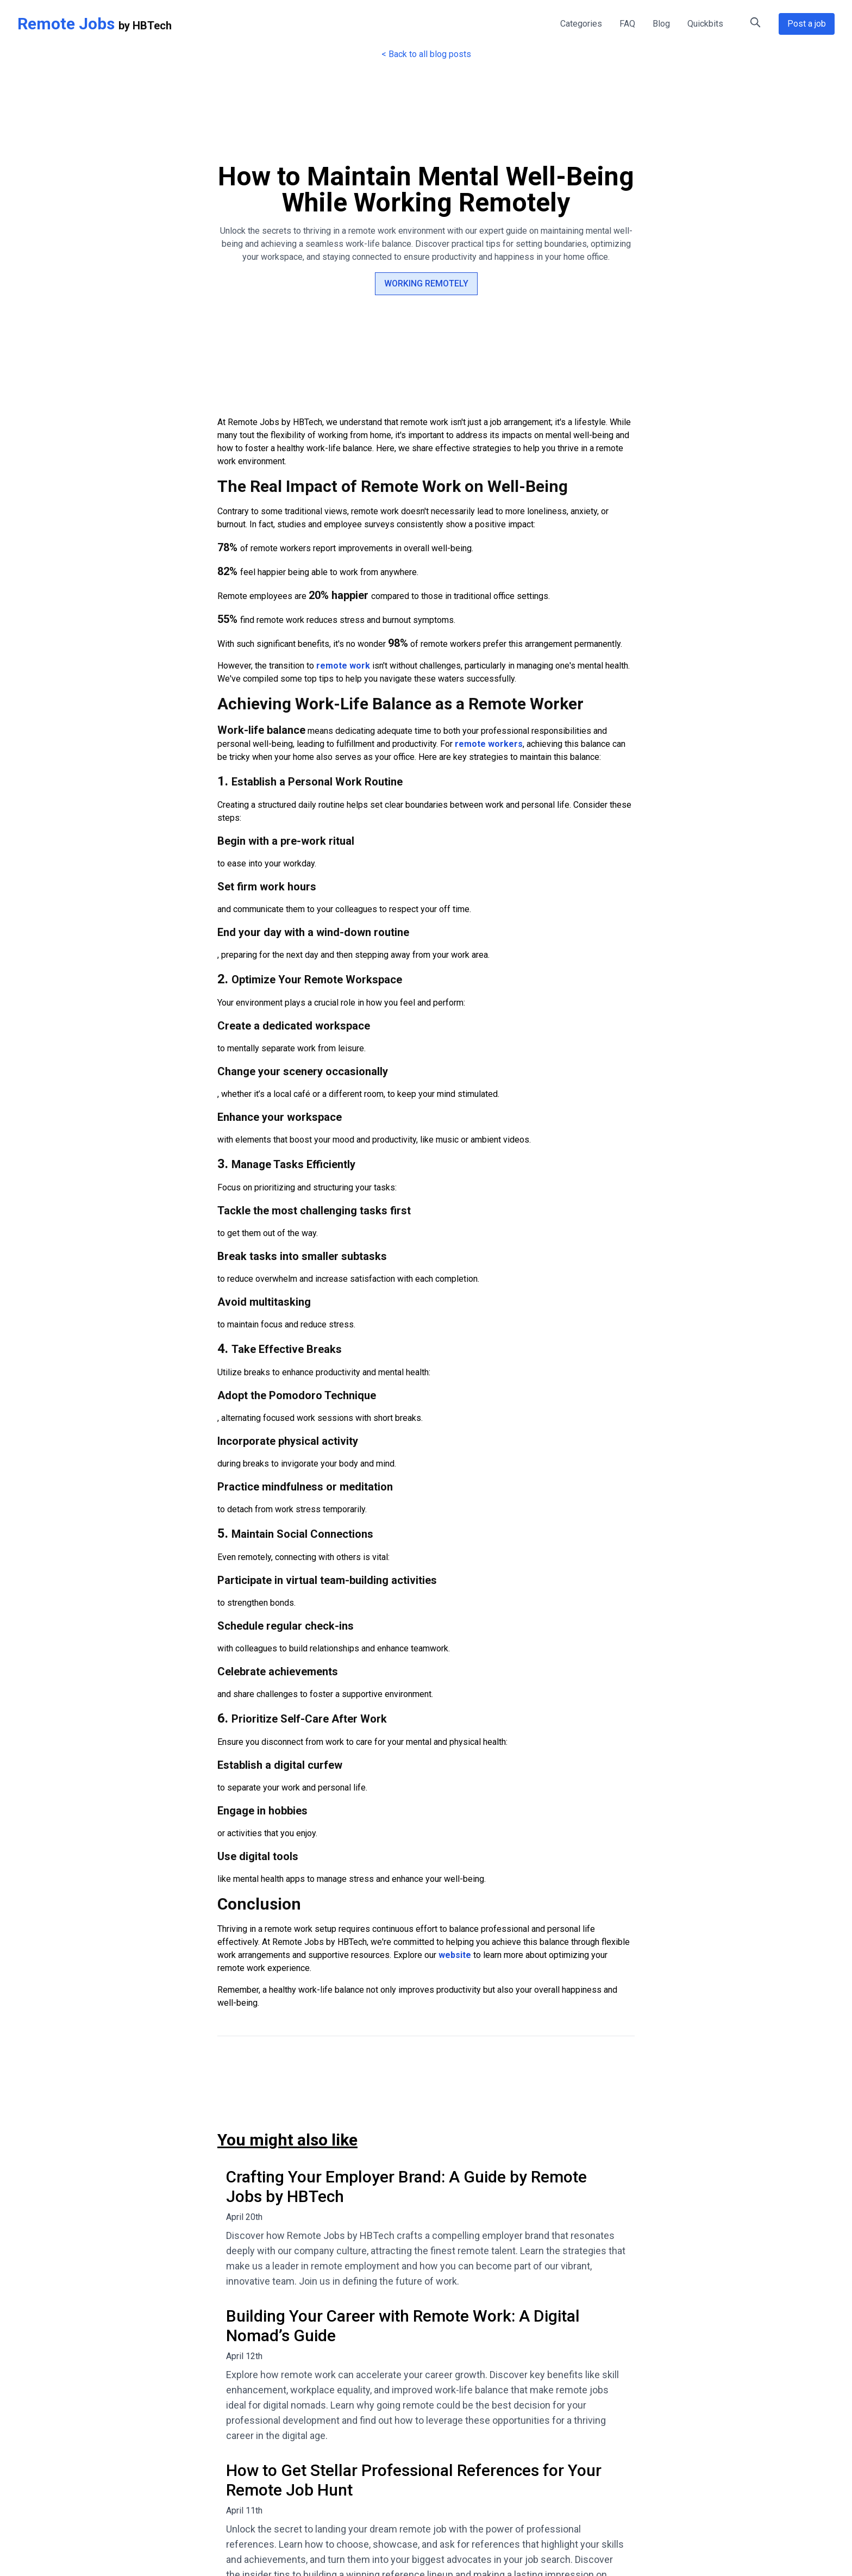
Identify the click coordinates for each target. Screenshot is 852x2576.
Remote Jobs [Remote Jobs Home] (66, 23)
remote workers (489, 744)
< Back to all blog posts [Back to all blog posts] (426, 54)
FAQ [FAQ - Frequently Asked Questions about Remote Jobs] (627, 23)
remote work (343, 665)
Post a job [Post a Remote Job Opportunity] (806, 23)
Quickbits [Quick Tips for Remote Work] (705, 23)
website (454, 1955)
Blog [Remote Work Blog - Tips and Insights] (661, 23)
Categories (581, 23)
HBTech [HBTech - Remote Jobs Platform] (152, 25)
